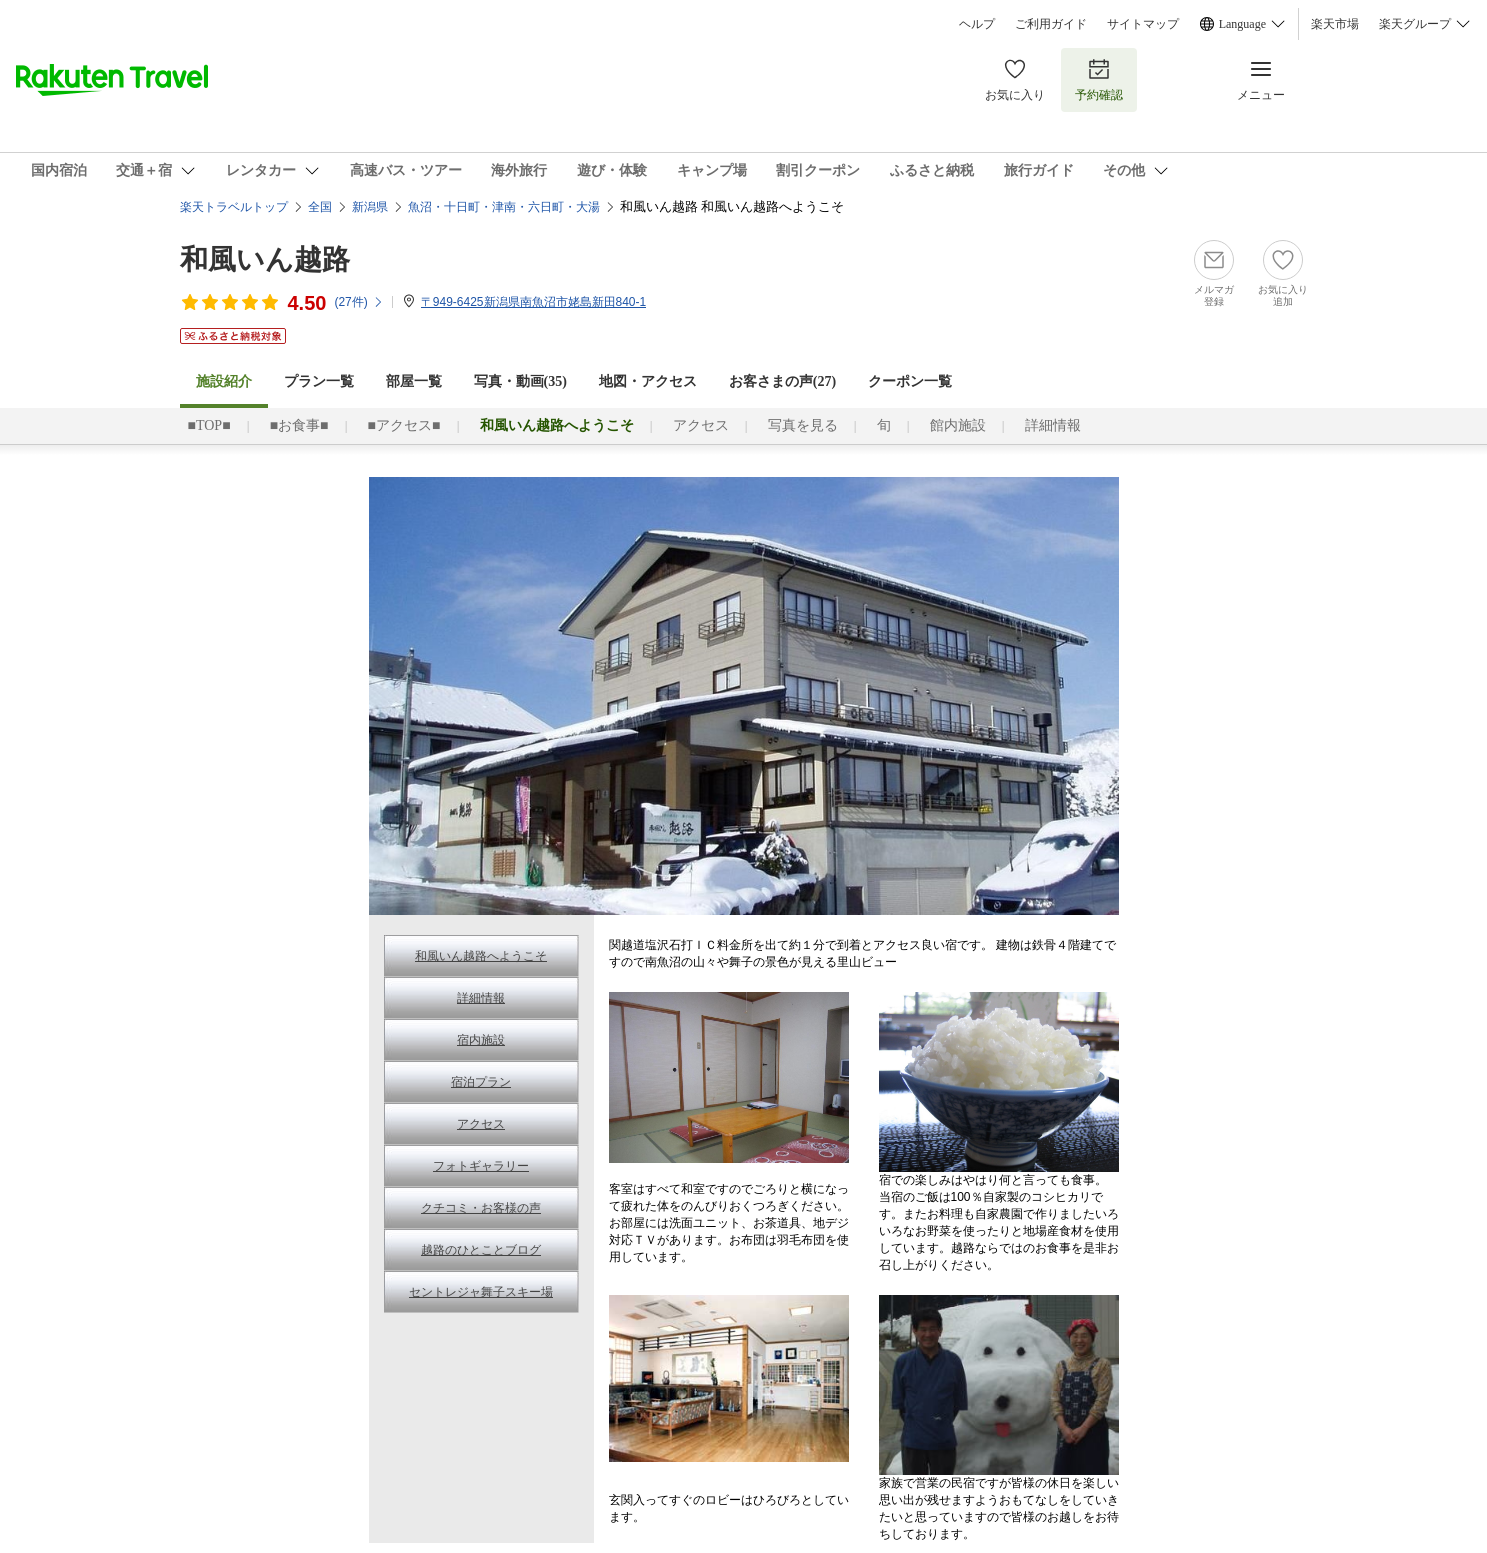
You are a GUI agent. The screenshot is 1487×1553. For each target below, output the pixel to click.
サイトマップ (1143, 24)
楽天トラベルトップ (234, 207)
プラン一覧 (319, 381)
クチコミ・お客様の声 (481, 1208)
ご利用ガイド (1051, 24)
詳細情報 (1053, 425)
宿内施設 (481, 1040)
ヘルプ (977, 24)
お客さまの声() (782, 381)
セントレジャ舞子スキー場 (481, 1292)
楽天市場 (1335, 24)
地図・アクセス (648, 381)
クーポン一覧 (910, 381)
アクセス (701, 425)
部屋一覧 (414, 381)
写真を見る (803, 425)
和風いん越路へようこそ (481, 956)
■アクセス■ (404, 425)
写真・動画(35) (520, 381)
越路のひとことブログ (481, 1250)
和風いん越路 (265, 259)
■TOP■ (209, 425)
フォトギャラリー (481, 1166)
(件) (358, 302)
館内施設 (958, 425)
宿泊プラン (481, 1082)
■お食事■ (299, 425)
